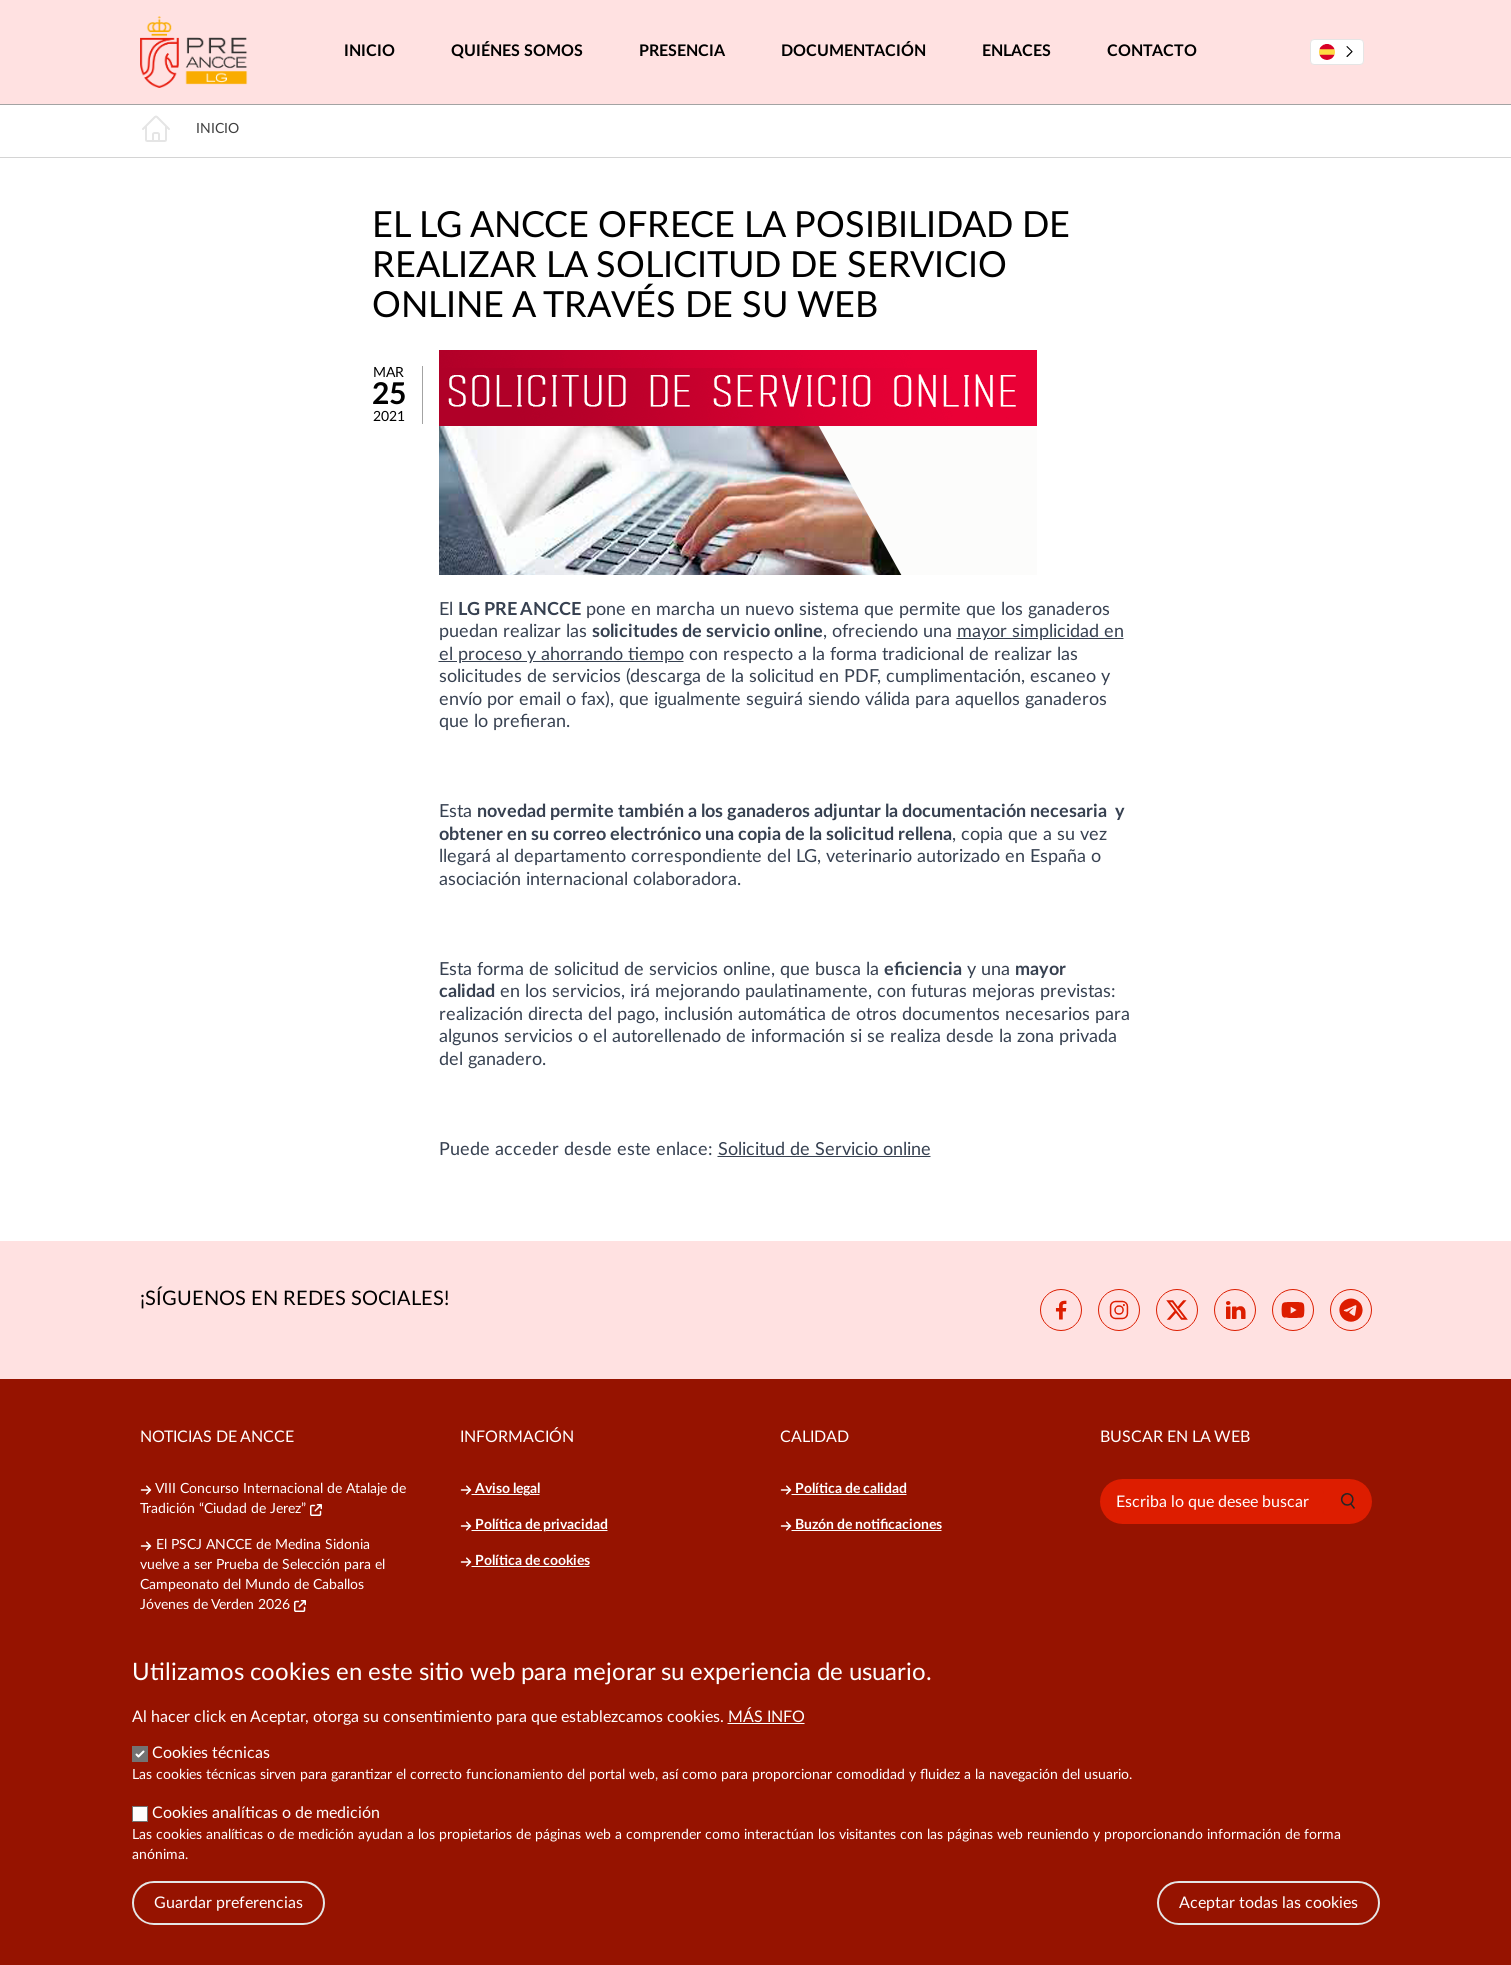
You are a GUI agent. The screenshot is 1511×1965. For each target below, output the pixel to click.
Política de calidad (843, 1489)
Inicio (369, 51)
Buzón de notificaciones (861, 1525)
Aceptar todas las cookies (1268, 1929)
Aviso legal (500, 1489)
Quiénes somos (517, 51)
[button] (1348, 1501)
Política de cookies (525, 1561)
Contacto (1152, 51)
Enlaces (1016, 51)
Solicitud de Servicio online (824, 1150)
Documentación (853, 51)
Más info (766, 1743)
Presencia (682, 51)
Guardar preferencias (228, 1929)
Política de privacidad (534, 1525)
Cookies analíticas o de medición (266, 1839)
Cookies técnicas (211, 1779)
